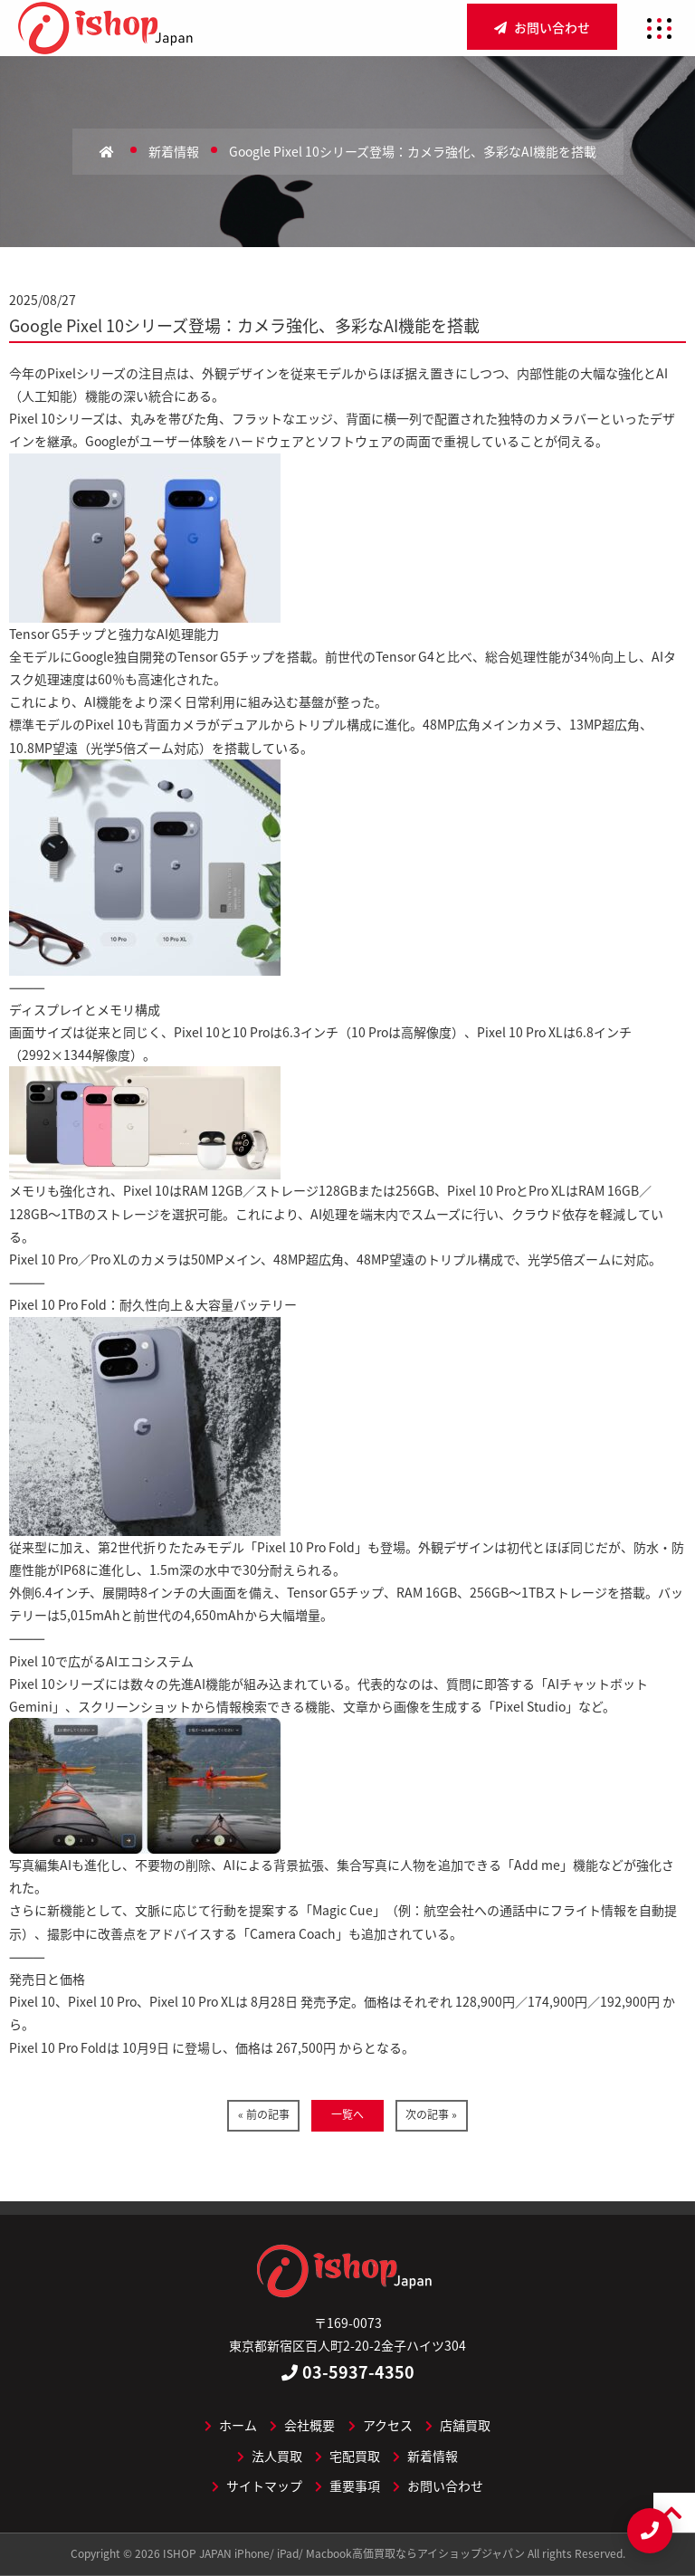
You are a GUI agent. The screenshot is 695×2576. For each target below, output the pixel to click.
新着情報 (425, 2456)
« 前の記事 (264, 2114)
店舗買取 (457, 2425)
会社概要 (302, 2425)
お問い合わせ (542, 27)
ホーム (231, 2425)
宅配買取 (347, 2456)
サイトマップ (257, 2485)
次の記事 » (431, 2114)
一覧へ (347, 2114)
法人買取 (269, 2456)
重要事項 (347, 2485)
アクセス (380, 2425)
